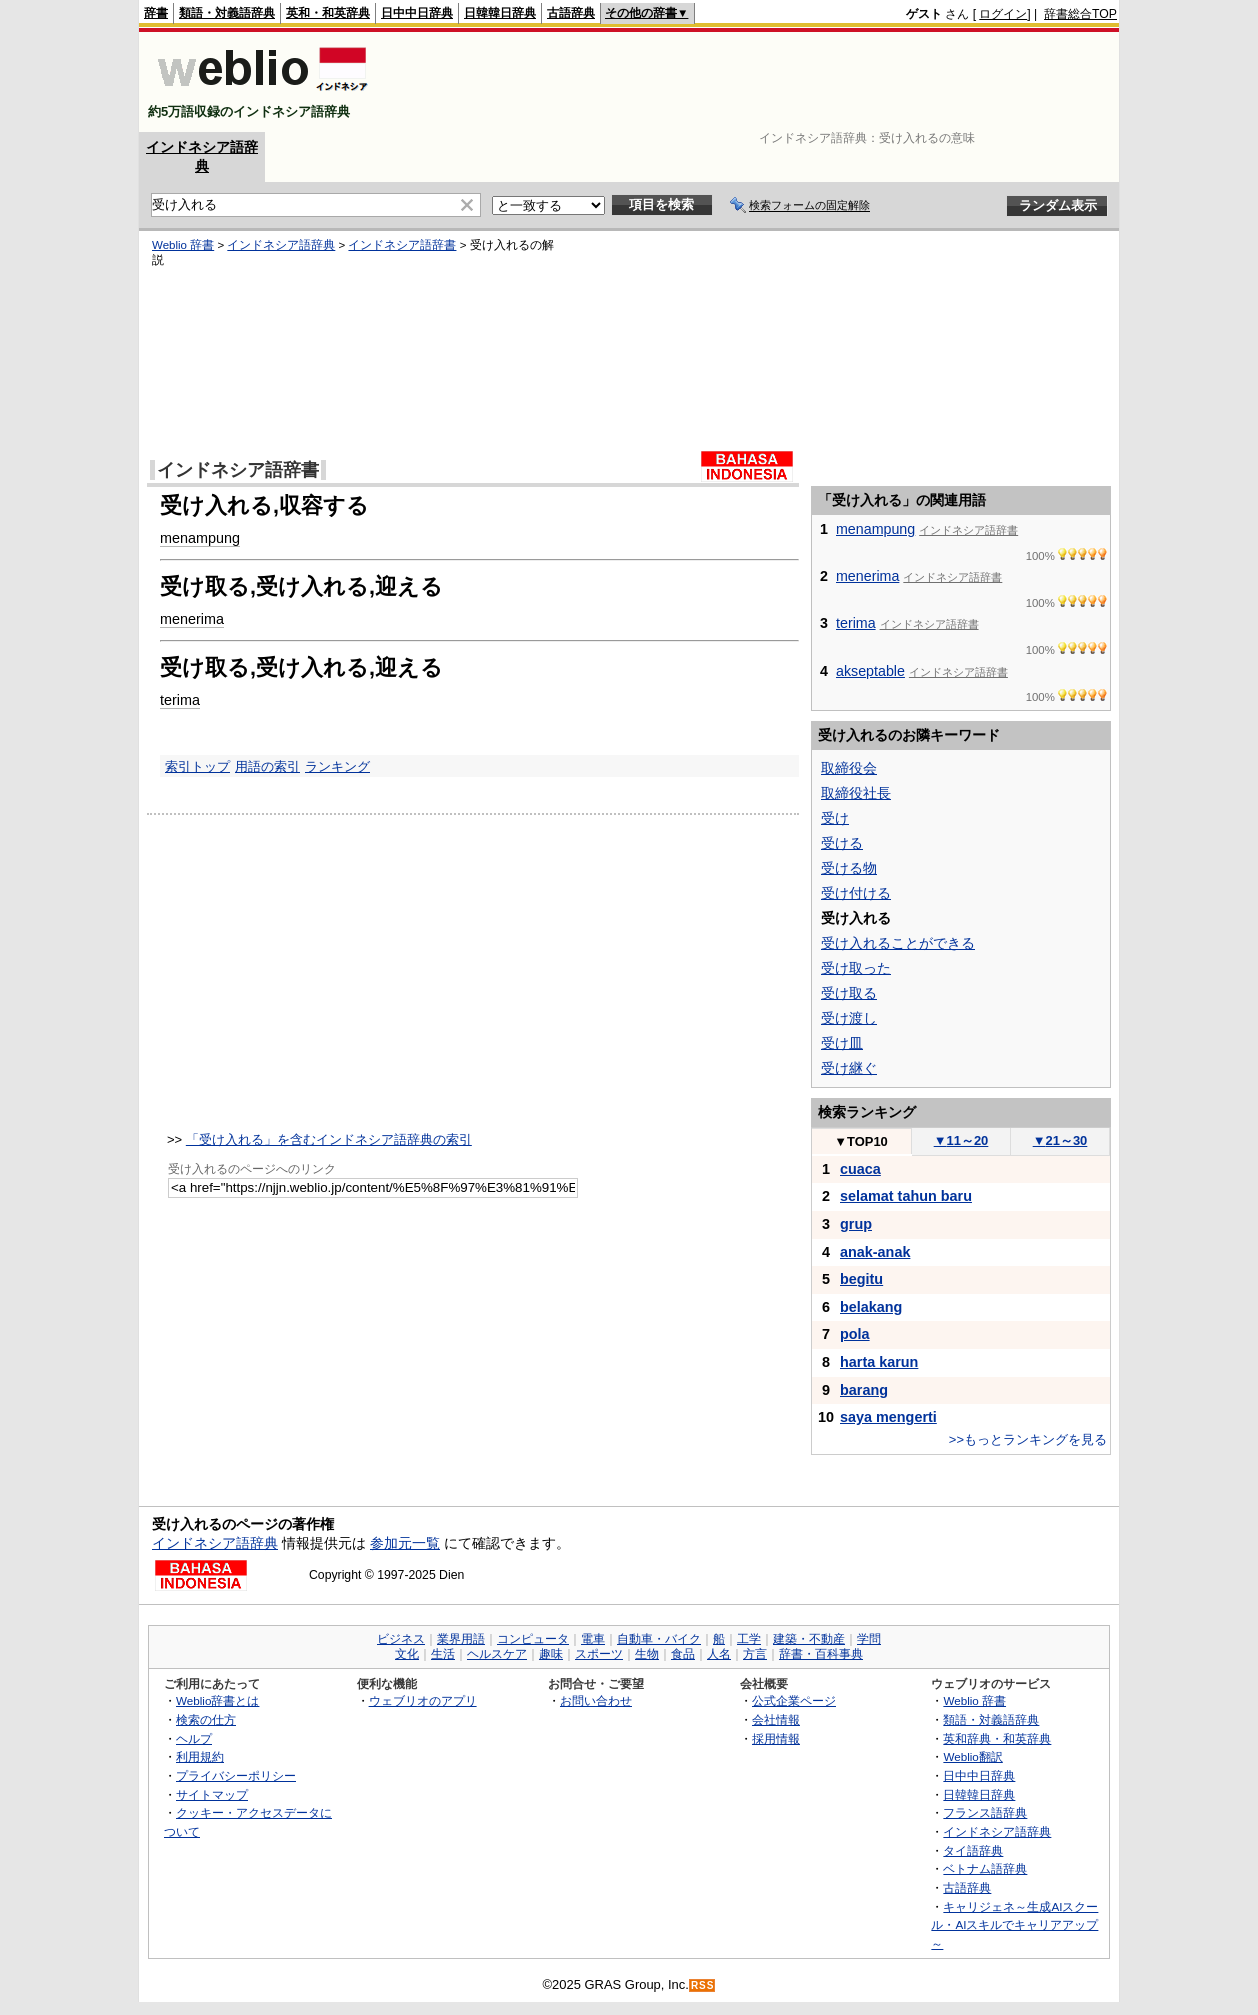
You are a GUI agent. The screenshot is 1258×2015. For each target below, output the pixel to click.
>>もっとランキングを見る (1028, 1439)
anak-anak (875, 1252)
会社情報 (776, 1719)
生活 (443, 1654)
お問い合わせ (596, 1700)
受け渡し (849, 1018)
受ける (842, 843)
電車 (593, 1639)
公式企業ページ (794, 1700)
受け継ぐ (849, 1068)
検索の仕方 (206, 1719)
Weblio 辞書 (183, 245)
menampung (200, 538)
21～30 (1060, 1140)
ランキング (337, 766)
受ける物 (849, 868)
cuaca (860, 1169)
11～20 (961, 1140)
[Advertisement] (753, 82)
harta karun (879, 1362)
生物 (647, 1654)
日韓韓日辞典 (500, 13)
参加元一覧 (405, 1543)
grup (856, 1224)
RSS (703, 1985)
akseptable (870, 671)
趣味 (551, 1654)
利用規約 (200, 1756)
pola (855, 1334)
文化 (407, 1654)
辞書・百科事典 (821, 1654)
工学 (749, 1639)
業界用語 (461, 1639)
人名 (719, 1654)
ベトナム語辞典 (985, 1868)
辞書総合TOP (1080, 14)
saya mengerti (888, 1417)
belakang (871, 1307)
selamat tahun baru (906, 1196)
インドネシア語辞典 (281, 245)
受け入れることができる (898, 943)
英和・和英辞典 (328, 13)
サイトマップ (212, 1794)
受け (835, 818)
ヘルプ (194, 1738)
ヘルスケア (497, 1654)
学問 (869, 1639)
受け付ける (856, 893)
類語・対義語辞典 (227, 13)
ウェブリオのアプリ (423, 1700)
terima (180, 700)
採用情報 (776, 1738)
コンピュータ (533, 1639)
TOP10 (861, 1141)
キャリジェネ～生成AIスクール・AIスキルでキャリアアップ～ (1014, 1925)
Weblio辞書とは (217, 1700)
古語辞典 (571, 13)
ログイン (1003, 14)
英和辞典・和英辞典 (997, 1738)
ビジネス (401, 1639)
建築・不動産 (809, 1639)
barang (864, 1390)
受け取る (849, 993)
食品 (683, 1654)
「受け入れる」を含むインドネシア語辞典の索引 (329, 1139)
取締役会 (849, 768)
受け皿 (842, 1043)
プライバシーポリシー (236, 1775)
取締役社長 (856, 793)
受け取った (856, 968)
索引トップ (197, 766)
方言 (755, 1654)
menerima (192, 619)
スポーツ (599, 1654)
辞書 (156, 13)
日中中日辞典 (417, 13)
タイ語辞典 (973, 1850)
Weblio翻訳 (972, 1756)
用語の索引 (267, 766)
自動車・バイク (659, 1639)
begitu (861, 1279)
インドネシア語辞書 (402, 245)
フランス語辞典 (985, 1812)
